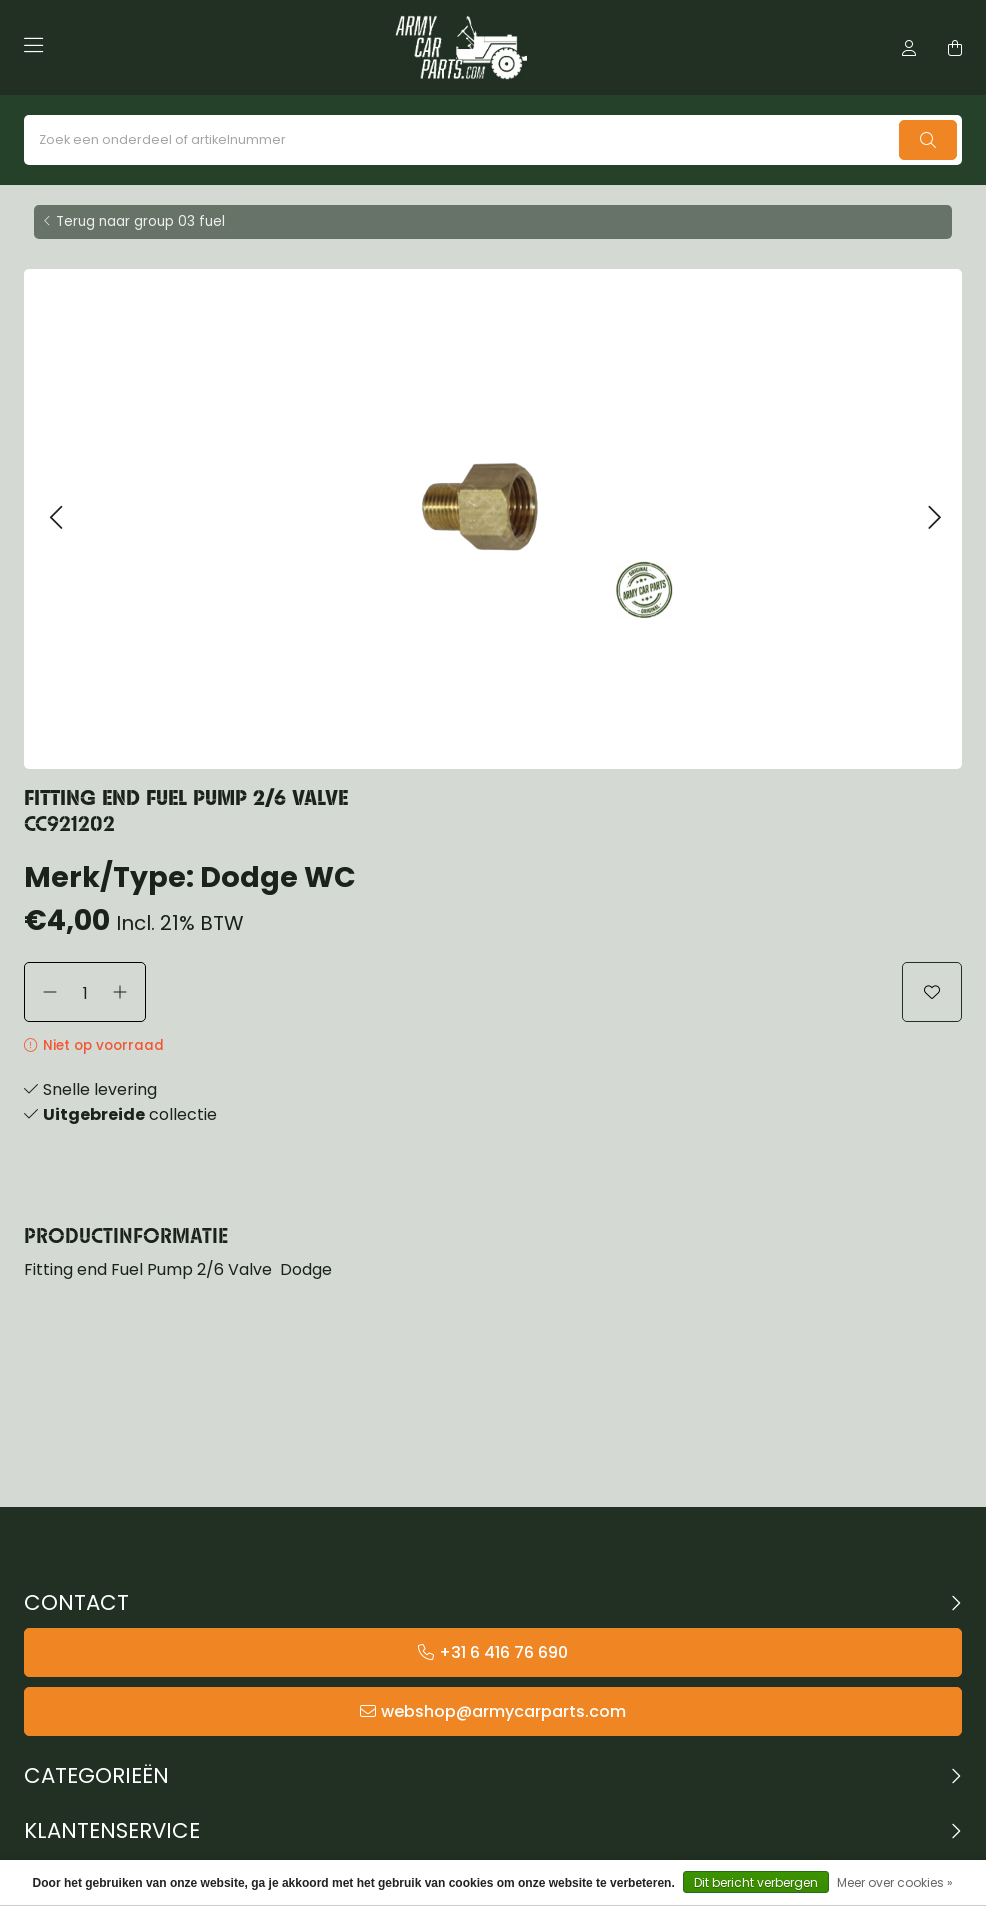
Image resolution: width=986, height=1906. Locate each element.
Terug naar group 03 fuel (140, 221)
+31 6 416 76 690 (503, 1652)
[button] (55, 518)
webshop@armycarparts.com (503, 1711)
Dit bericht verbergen (756, 1882)
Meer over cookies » (895, 1882)
